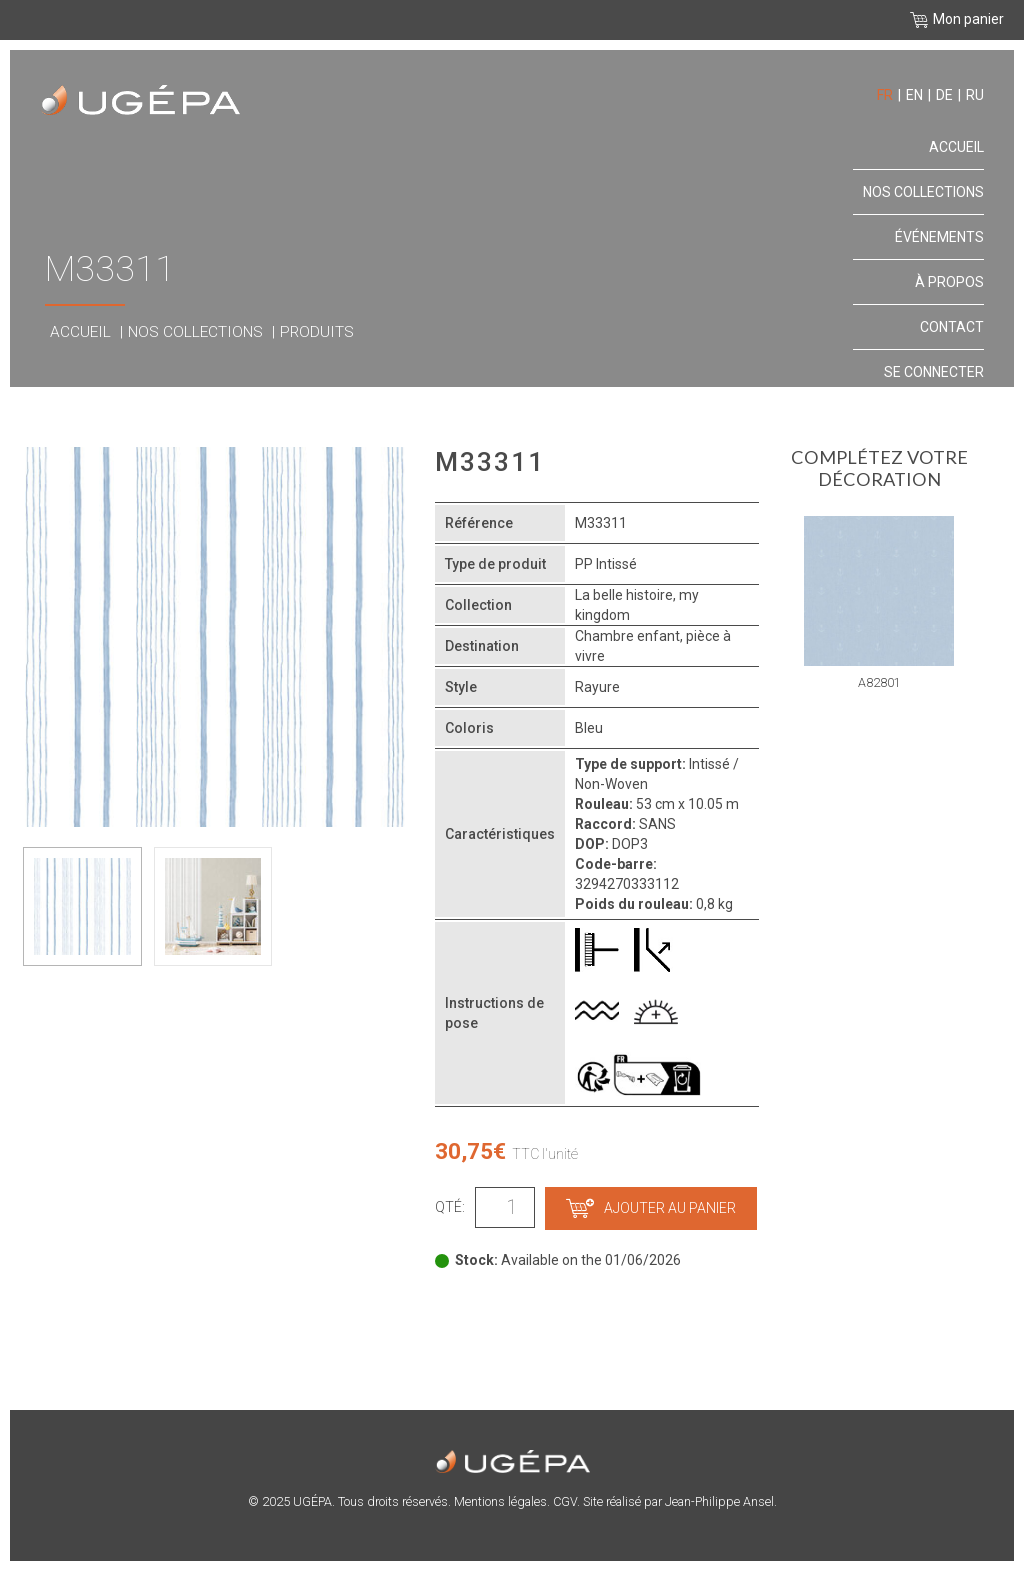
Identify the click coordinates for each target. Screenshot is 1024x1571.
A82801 (879, 682)
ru (975, 95)
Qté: (450, 1207)
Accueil (80, 332)
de (944, 95)
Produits (317, 332)
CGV (565, 1501)
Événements (939, 237)
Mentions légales (500, 1501)
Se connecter (934, 372)
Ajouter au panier (651, 1208)
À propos (949, 282)
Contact (952, 327)
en (914, 95)
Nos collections (195, 332)
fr (885, 95)
